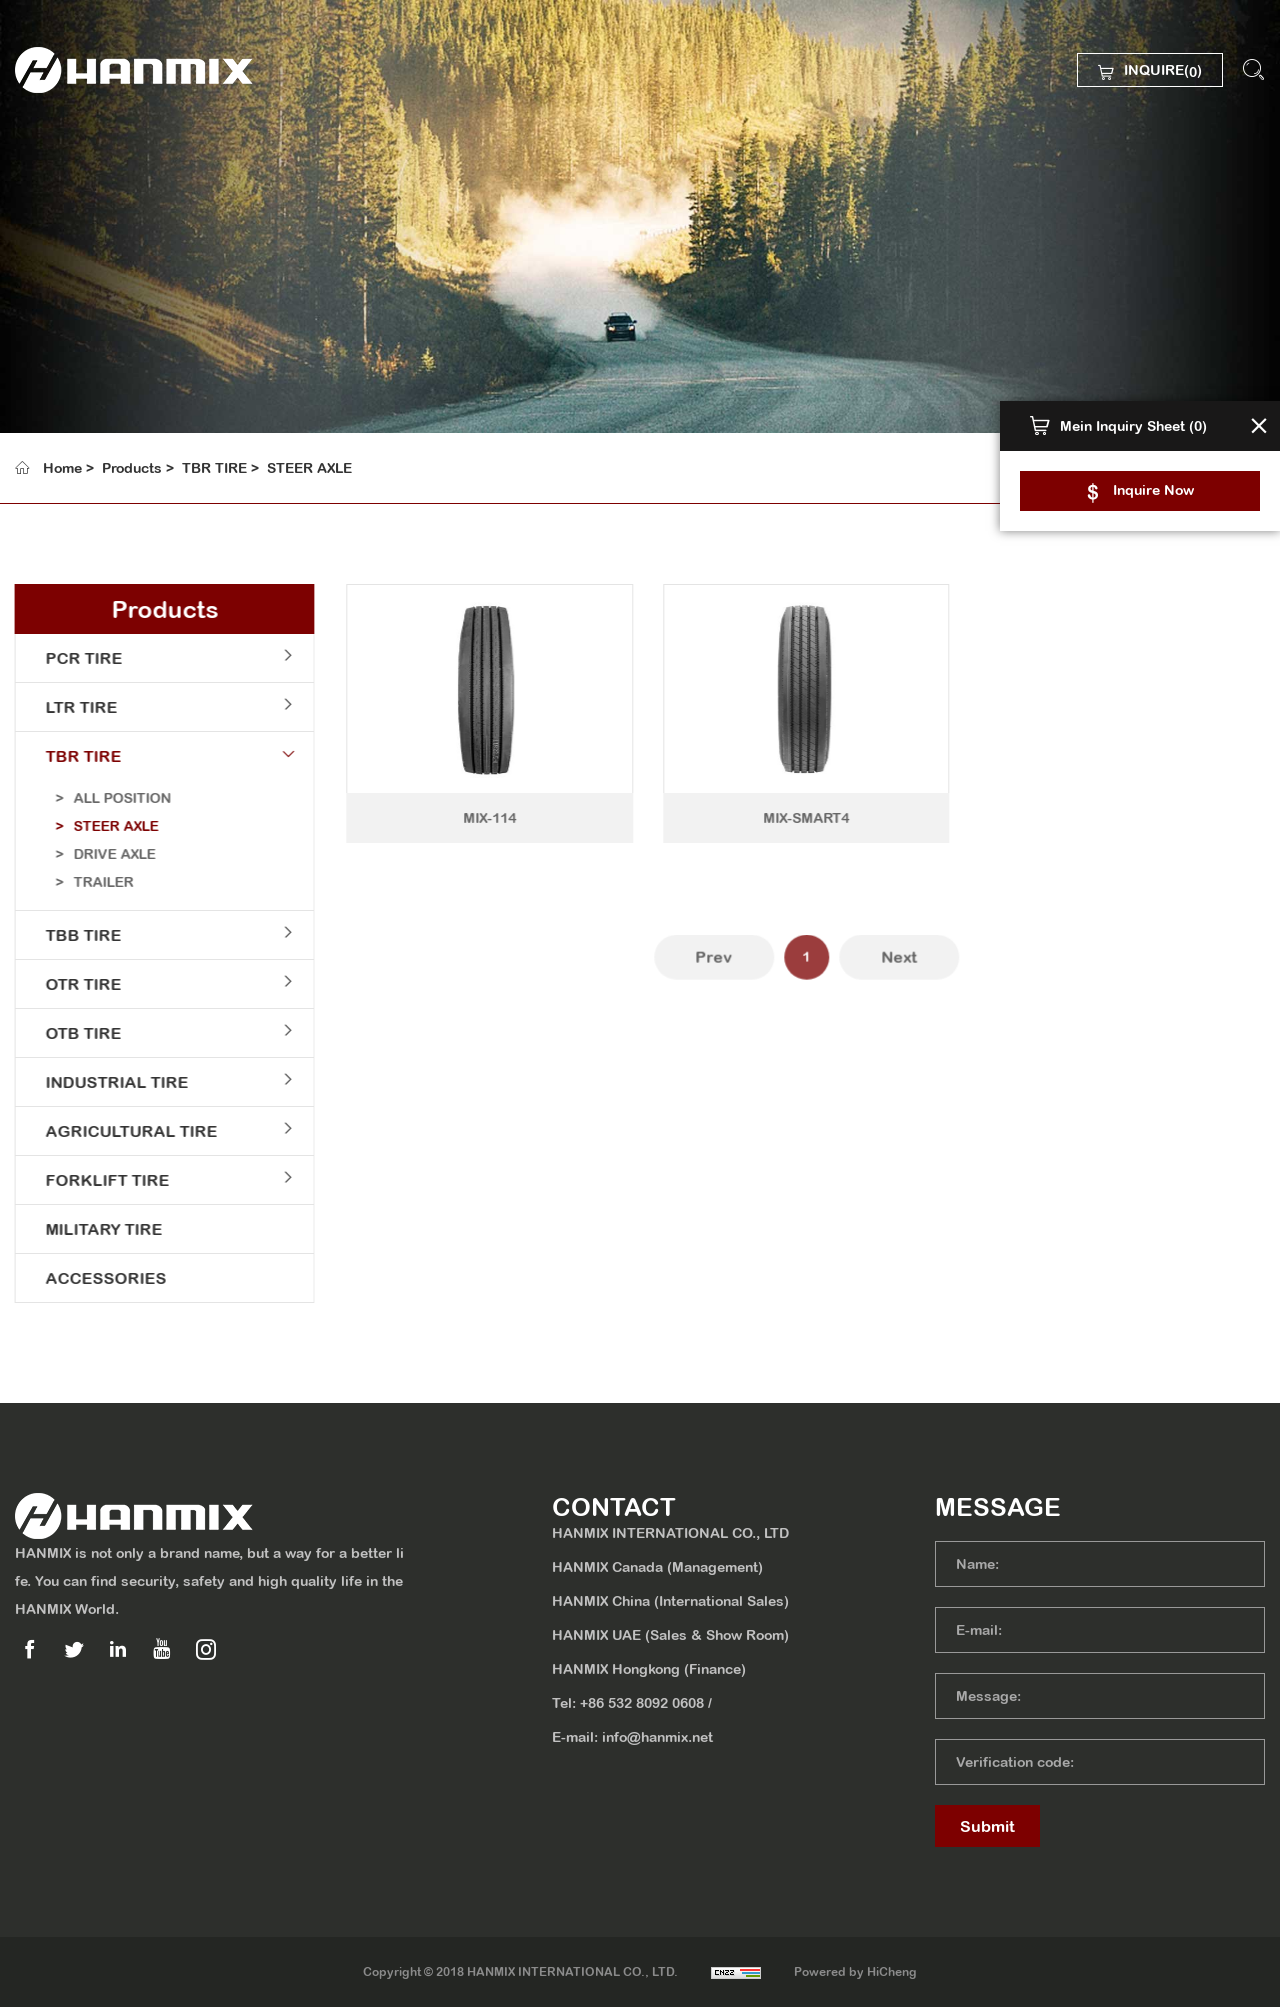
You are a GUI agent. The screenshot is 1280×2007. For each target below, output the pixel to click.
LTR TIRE (70, 707)
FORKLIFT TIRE (96, 1180)
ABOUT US (93, 218)
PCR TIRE (72, 658)
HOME (74, 166)
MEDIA (76, 374)
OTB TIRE (72, 1033)
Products (132, 468)
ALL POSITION (111, 798)
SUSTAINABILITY (118, 322)
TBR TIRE (214, 468)
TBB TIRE (72, 935)
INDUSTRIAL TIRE (105, 1082)
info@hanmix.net (657, 1737)
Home (62, 468)
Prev (750, 973)
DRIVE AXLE (103, 854)
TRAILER (92, 882)
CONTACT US (103, 426)
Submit (987, 1826)
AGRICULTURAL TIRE (120, 1131)
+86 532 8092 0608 (642, 1703)
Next (935, 973)
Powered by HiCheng (855, 1972)
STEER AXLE (309, 468)
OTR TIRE (72, 984)
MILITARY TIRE (92, 1229)
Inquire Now (1153, 490)
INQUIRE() (1163, 72)
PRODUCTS (96, 270)
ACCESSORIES (94, 1278)
